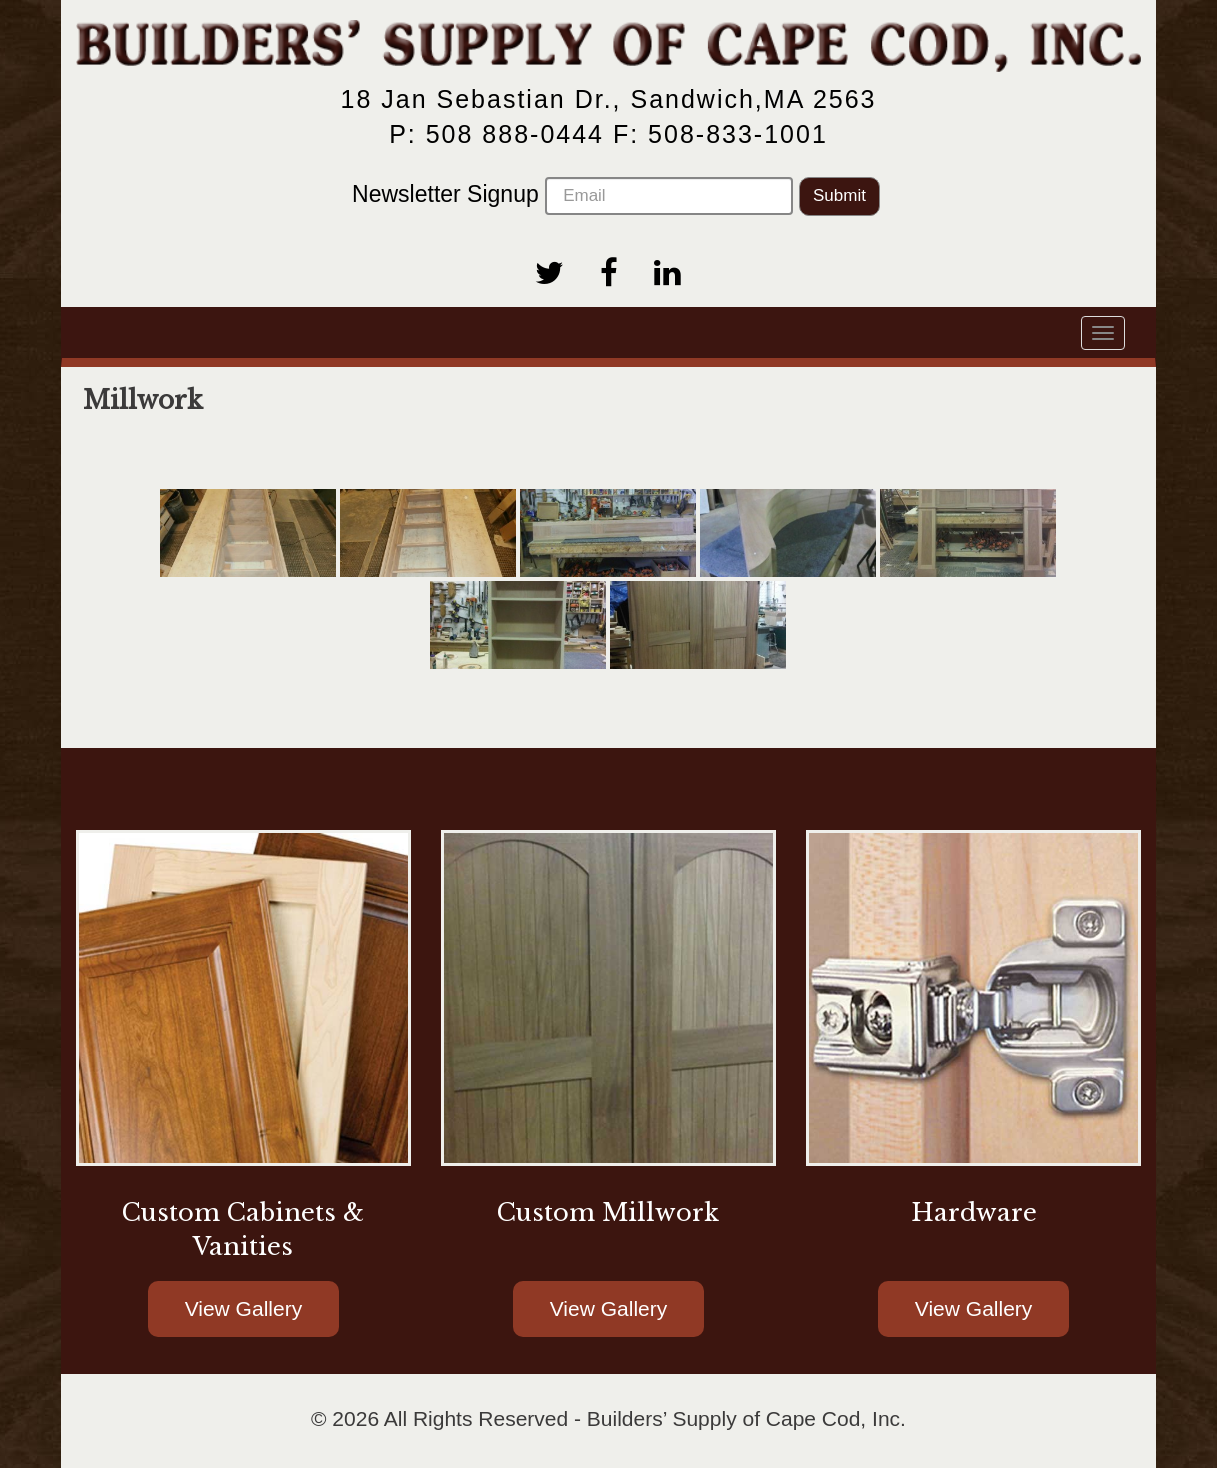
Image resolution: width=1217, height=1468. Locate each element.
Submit (839, 195)
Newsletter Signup (572, 196)
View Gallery (244, 1308)
